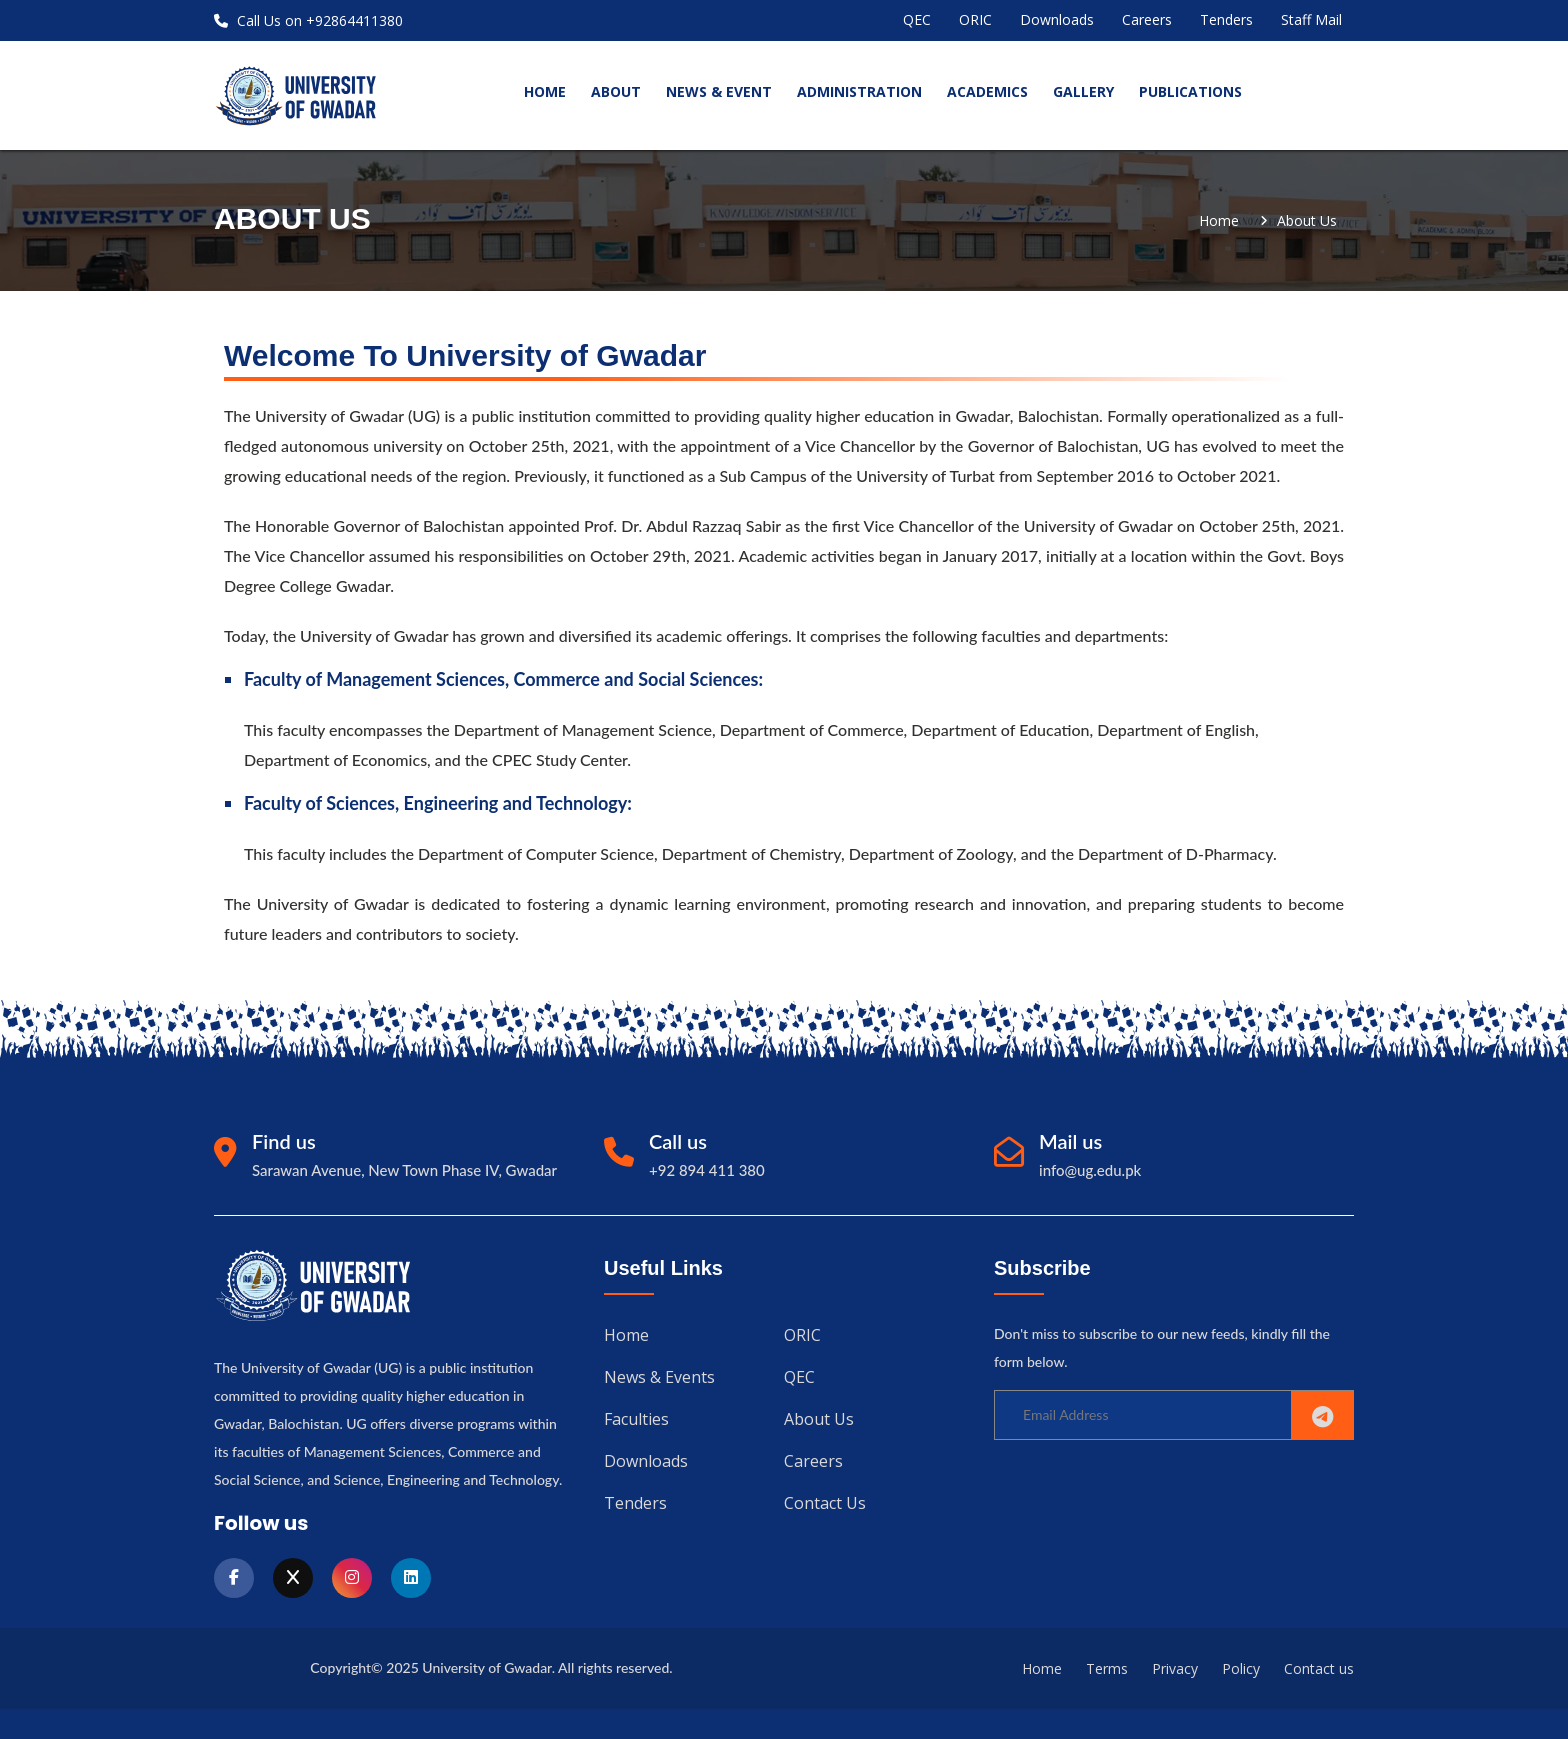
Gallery (1083, 91)
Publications (1190, 91)
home (545, 91)
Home (1219, 221)
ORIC (975, 19)
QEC (917, 19)
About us (819, 1419)
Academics (987, 91)
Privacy (1175, 1668)
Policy (1241, 1668)
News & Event (719, 91)
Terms (1107, 1668)
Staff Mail (1311, 19)
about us (1307, 221)
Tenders (1226, 19)
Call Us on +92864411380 (308, 20)
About (616, 91)
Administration (859, 91)
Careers (1147, 19)
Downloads (1057, 19)
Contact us (825, 1503)
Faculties (636, 1419)
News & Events (659, 1377)
